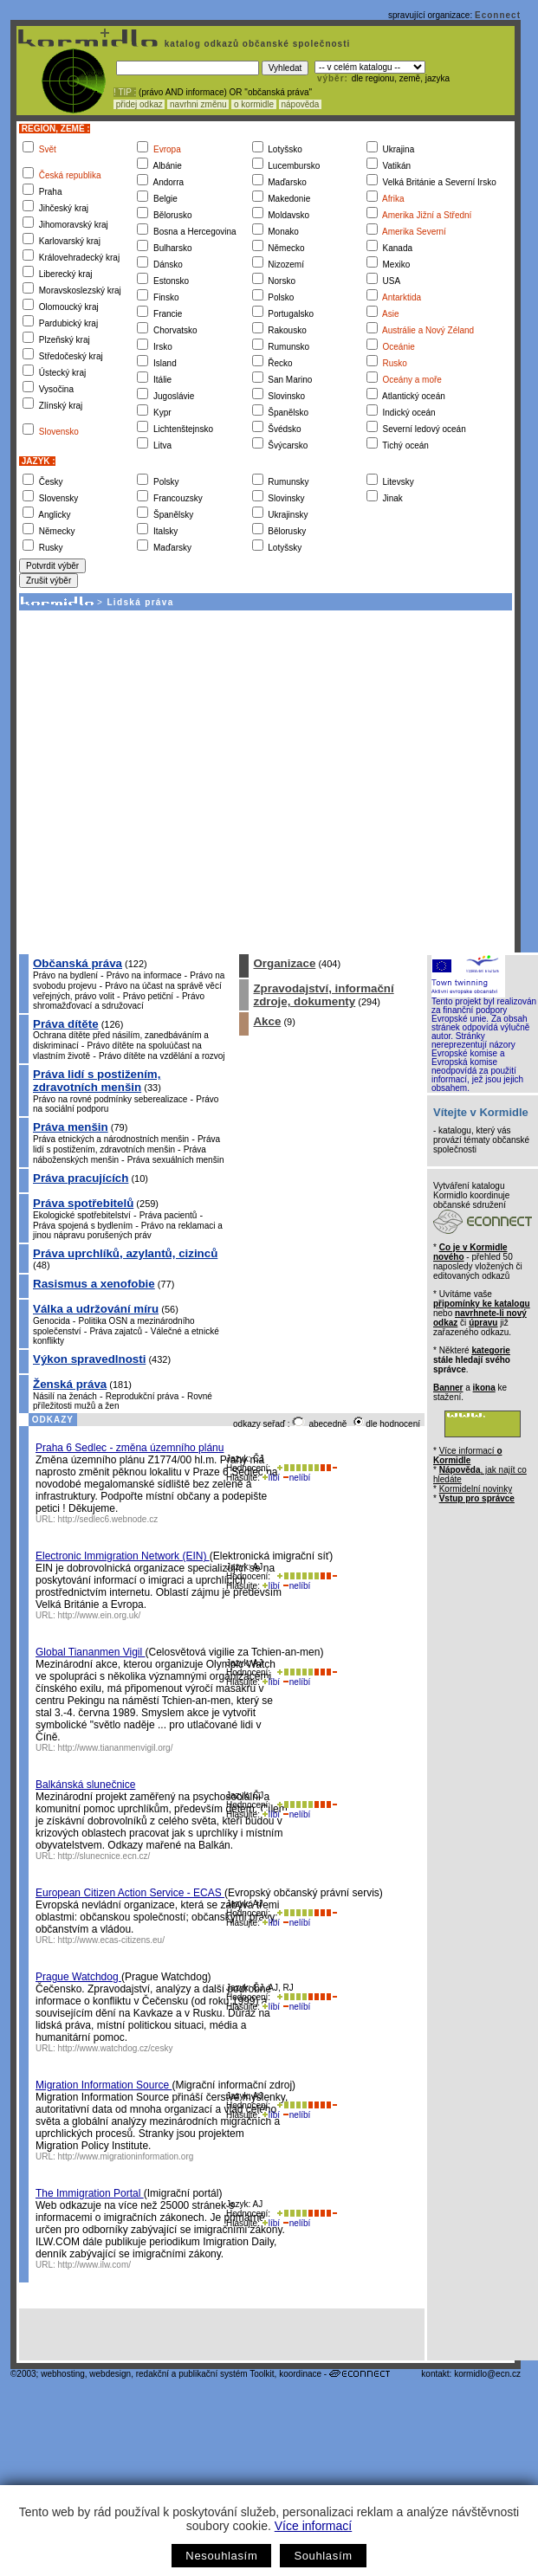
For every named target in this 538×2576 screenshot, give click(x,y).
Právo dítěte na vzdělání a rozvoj (162, 1056)
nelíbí (296, 1477)
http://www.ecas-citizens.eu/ (111, 1940)
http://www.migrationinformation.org (126, 2156)
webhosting (63, 2374)
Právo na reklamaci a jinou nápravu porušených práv (128, 1230)
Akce (267, 1021)
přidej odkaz (139, 104)
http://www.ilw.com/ (94, 2264)
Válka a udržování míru (96, 1308)
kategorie (490, 1350)
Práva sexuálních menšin (175, 1160)
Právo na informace (144, 975)
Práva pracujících (80, 1178)
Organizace (284, 963)
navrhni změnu (198, 104)
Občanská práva (77, 963)
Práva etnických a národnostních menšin (111, 1139)
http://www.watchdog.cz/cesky (115, 2048)
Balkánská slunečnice (85, 1785)
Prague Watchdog (78, 1977)
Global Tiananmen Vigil (91, 1652)
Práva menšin (70, 1126)
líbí (271, 1477)
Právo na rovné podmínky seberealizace (110, 1099)
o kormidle (253, 104)
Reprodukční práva (142, 1396)
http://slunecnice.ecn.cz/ (104, 1856)
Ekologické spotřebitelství (82, 1215)
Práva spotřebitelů (83, 1203)
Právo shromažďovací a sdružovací (118, 1000)
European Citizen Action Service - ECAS (130, 1893)
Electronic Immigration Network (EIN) (123, 1556)
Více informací (313, 2526)
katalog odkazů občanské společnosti (255, 43)
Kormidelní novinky (475, 1489)
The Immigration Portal (90, 2193)
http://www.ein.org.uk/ (99, 1615)
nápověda (300, 104)
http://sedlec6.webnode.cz (108, 1519)
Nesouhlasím (221, 2555)
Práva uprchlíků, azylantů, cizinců (125, 1253)
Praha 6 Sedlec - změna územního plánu (130, 1448)
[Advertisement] (162, 781)
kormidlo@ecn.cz (487, 2374)
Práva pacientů (168, 1215)
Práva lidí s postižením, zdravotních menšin (96, 1081)
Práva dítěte (66, 1023)
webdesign (110, 2374)
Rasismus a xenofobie (94, 1283)
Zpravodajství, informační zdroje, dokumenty (323, 995)
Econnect (498, 15)
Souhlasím (323, 2555)
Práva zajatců (115, 1331)
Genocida (51, 1321)
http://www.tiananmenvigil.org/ (115, 1748)
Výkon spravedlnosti (89, 1359)
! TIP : (124, 92)
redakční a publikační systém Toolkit (205, 2374)
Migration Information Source (104, 2085)
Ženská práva (70, 1384)
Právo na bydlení (65, 975)
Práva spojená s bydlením (83, 1225)
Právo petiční (148, 996)
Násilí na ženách (65, 1396)
